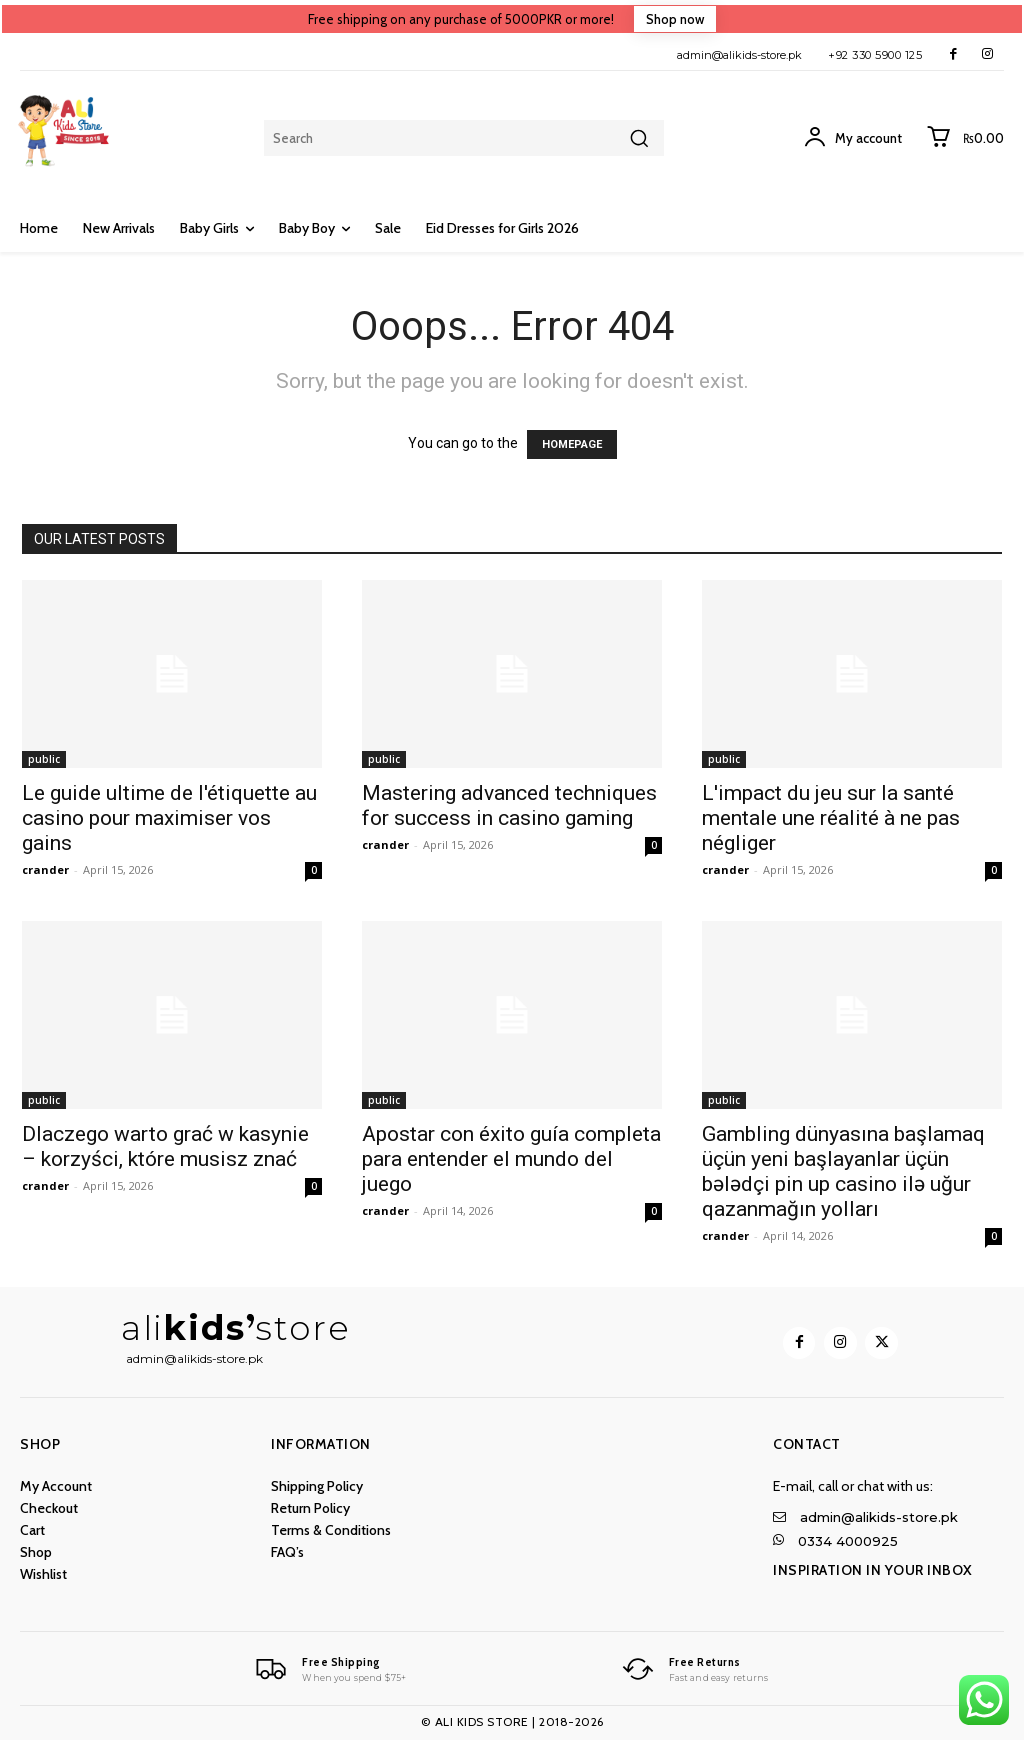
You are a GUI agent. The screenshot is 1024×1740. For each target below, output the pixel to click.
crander (45, 869)
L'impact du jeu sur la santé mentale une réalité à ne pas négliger (831, 818)
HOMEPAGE (572, 444)
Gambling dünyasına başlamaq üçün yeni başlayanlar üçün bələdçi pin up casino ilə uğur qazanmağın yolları (843, 1171)
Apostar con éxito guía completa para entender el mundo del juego (511, 1159)
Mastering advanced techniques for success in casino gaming (509, 805)
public (44, 759)
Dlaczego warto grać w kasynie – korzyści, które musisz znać (165, 1146)
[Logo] (328, 1669)
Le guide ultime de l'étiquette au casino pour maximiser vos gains (169, 818)
